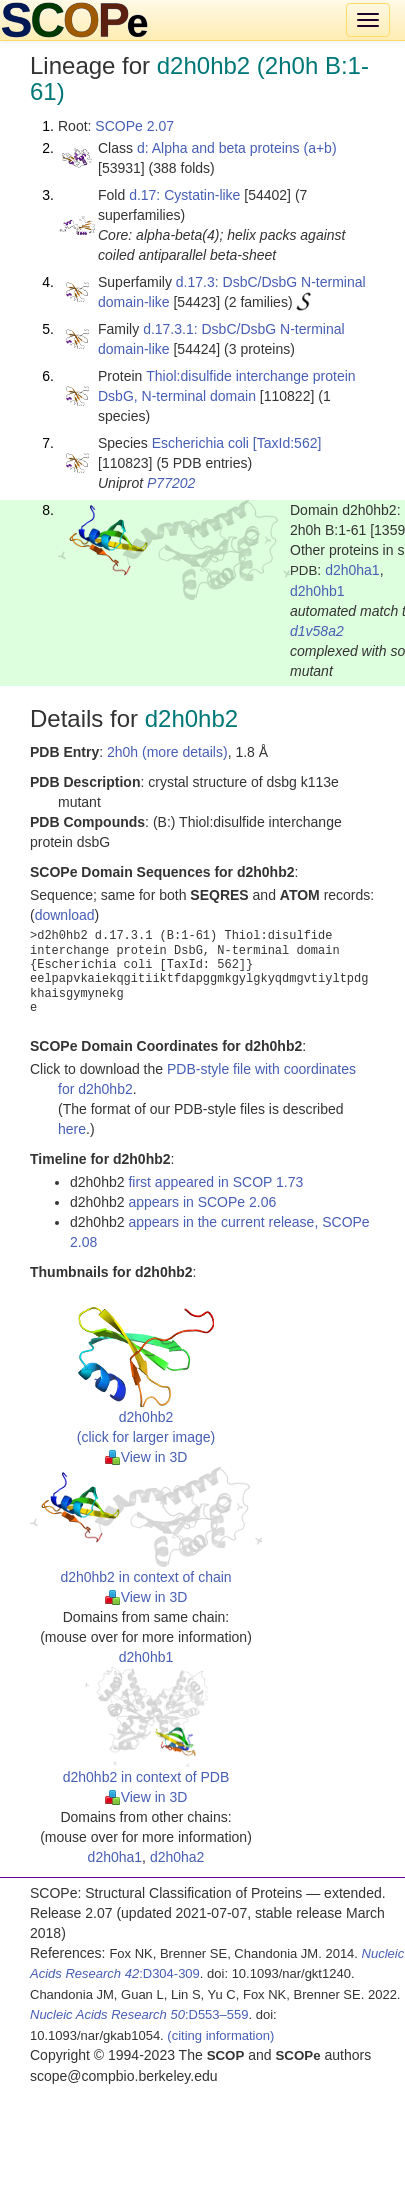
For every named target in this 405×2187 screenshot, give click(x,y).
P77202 (171, 483)
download (65, 915)
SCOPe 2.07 (134, 126)
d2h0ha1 (352, 570)
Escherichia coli (200, 443)
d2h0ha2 (177, 1857)
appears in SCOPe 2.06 (202, 1202)
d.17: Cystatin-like (184, 195)
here (72, 1129)
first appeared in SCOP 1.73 (215, 1182)
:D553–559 (139, 2014)
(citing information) (220, 2035)
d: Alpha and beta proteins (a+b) (237, 148)
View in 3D (146, 1457)
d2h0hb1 (317, 591)
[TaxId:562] (287, 443)
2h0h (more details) (167, 752)
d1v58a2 (317, 631)
